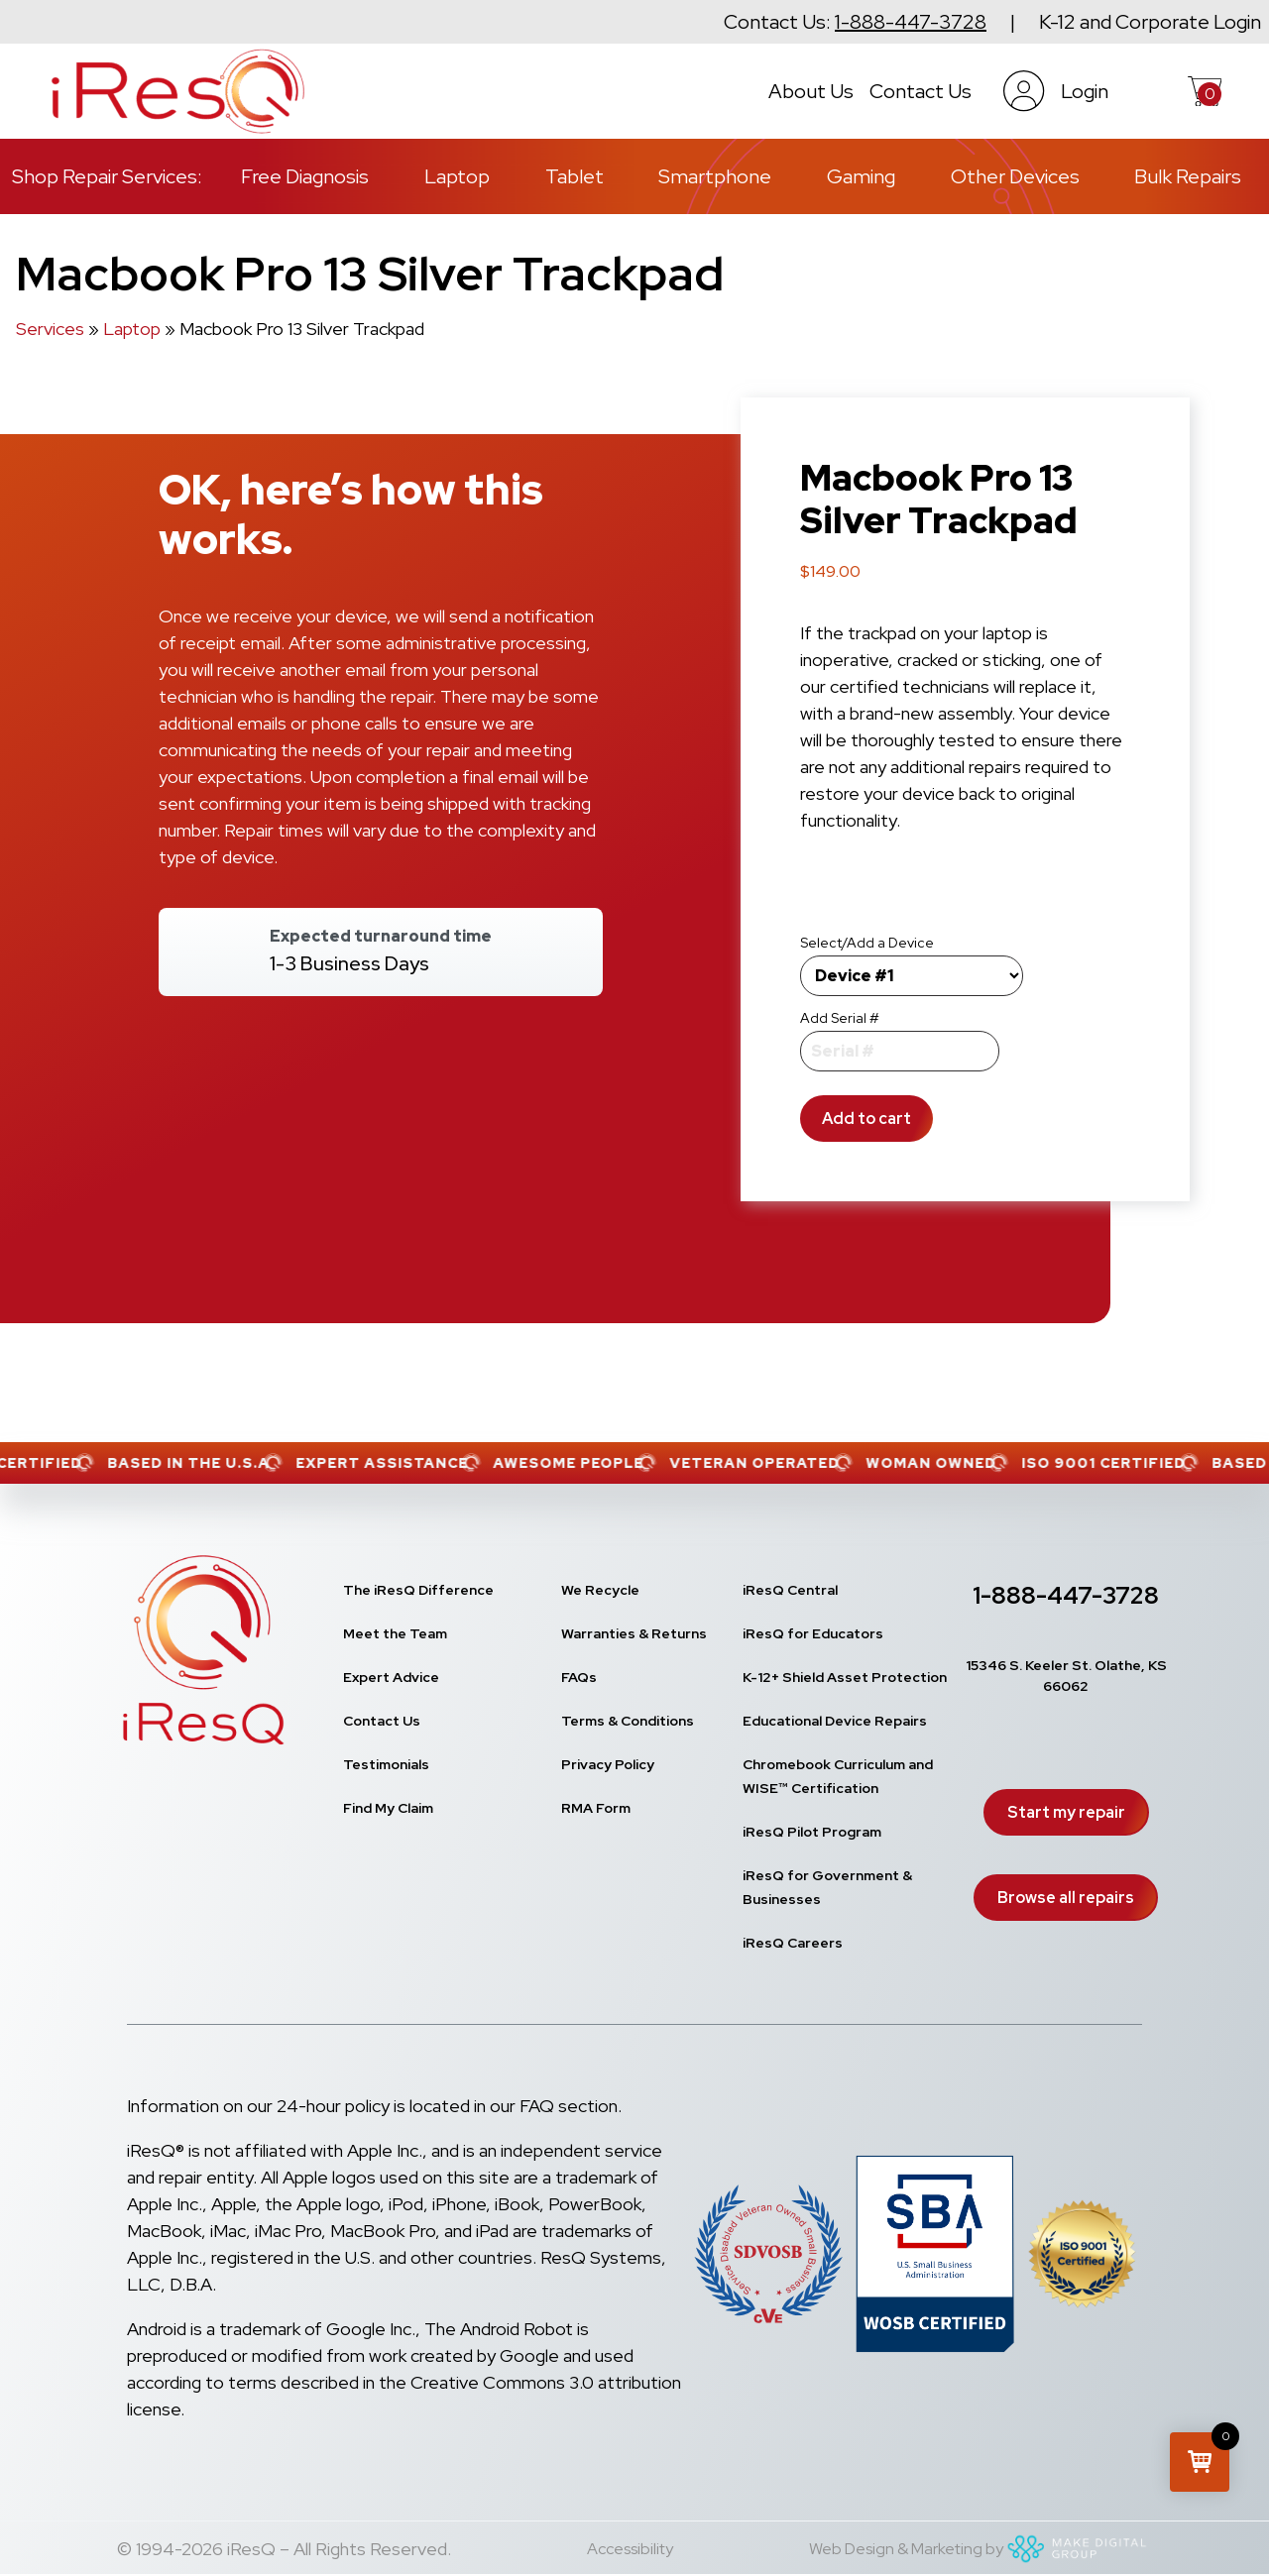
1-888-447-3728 (910, 22)
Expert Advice (391, 1677)
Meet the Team (395, 1633)
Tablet (574, 176)
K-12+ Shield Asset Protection (845, 1677)
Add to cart (866, 1118)
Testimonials (386, 1764)
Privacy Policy (607, 1764)
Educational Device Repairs (835, 1721)
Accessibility (630, 2548)
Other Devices (1015, 176)
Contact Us (920, 91)
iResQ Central (790, 1590)
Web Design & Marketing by (980, 2548)
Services (50, 328)
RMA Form (596, 1808)
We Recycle (600, 1590)
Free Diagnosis (305, 176)
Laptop (457, 176)
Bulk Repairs (1187, 176)
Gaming (861, 176)
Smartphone (714, 176)
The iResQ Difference (418, 1590)
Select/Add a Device (867, 943)
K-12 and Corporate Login (1150, 22)
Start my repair (1066, 1812)
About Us (811, 91)
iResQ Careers (793, 1943)
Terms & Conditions (627, 1721)
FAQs (579, 1677)
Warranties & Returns (634, 1633)
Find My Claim (388, 1808)
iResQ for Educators (813, 1633)
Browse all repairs (1065, 1897)
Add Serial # (839, 1018)
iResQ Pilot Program (812, 1832)
